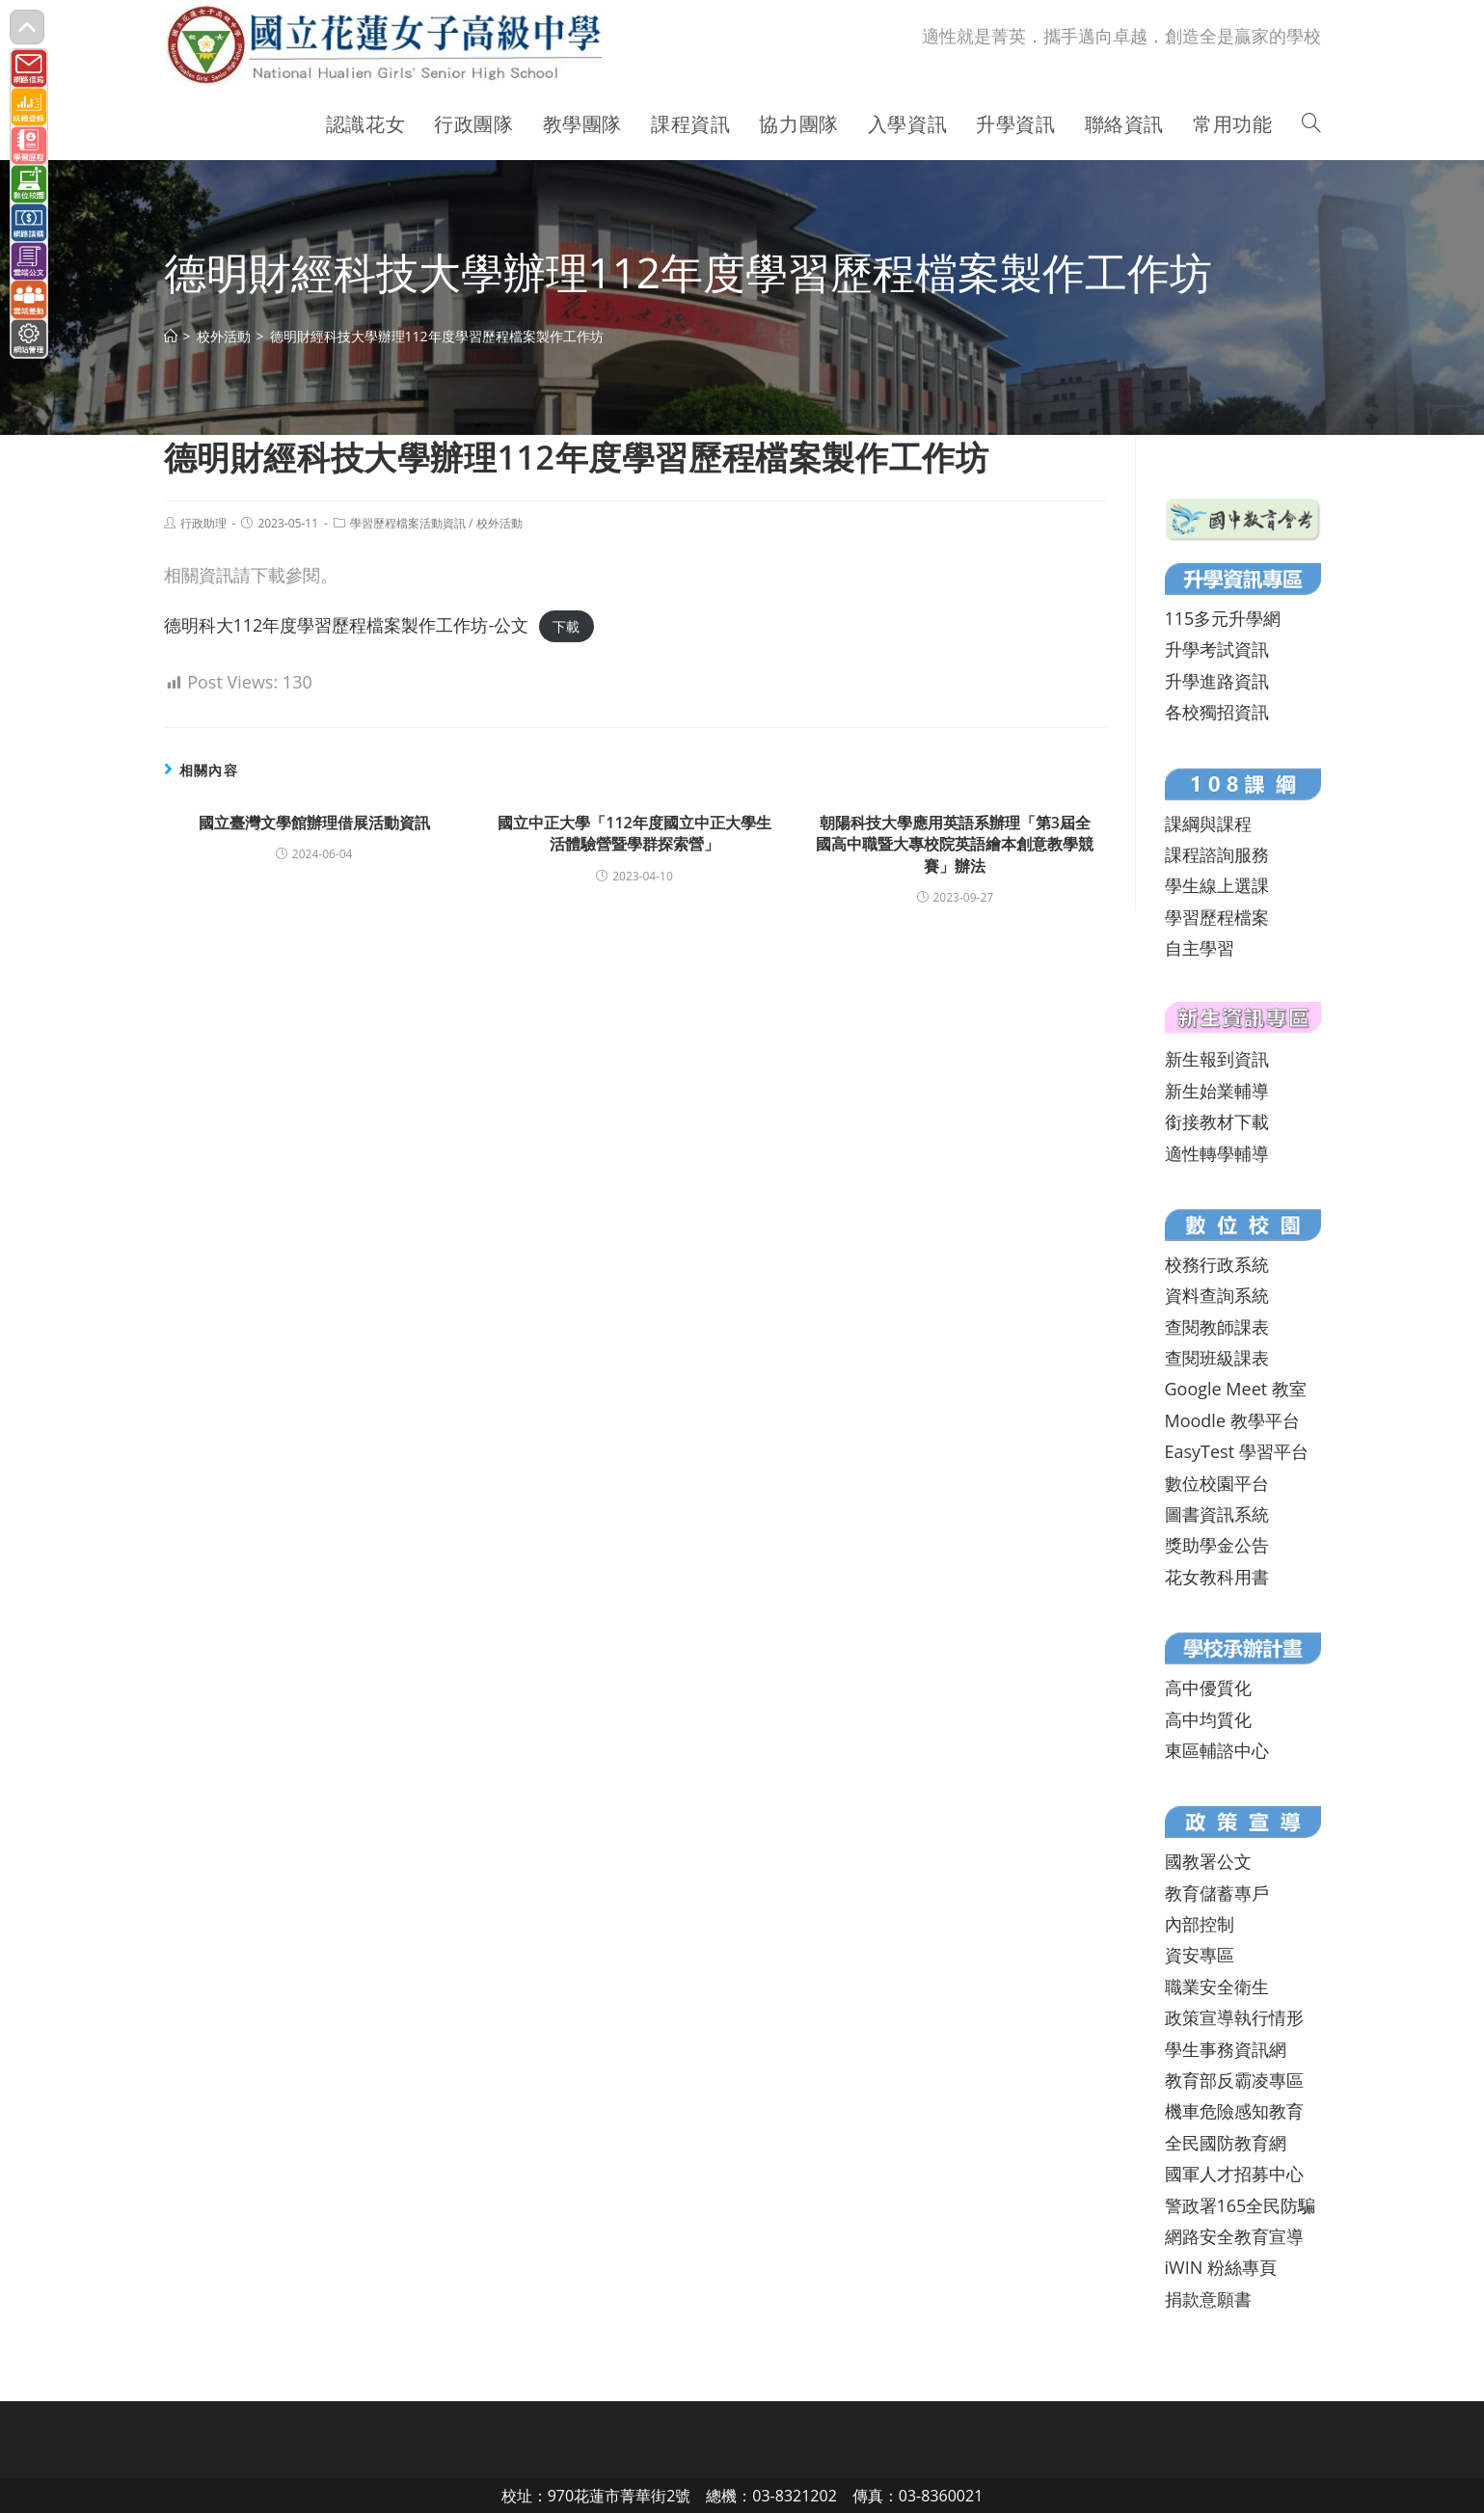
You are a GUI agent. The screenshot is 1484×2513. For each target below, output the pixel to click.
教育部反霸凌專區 (1234, 2080)
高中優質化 (1208, 1687)
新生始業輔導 (1217, 1090)
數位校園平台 (1217, 1483)
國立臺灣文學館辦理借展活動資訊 (314, 822)
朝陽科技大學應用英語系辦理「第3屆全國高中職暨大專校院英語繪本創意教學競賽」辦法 (954, 844)
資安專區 (1199, 1954)
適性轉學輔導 (1217, 1153)
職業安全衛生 (1217, 1986)
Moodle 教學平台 (1232, 1420)
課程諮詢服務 (1217, 854)
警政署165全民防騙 (1240, 2205)
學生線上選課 (1217, 885)
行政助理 (203, 523)
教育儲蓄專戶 (1217, 1893)
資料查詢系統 (1217, 1295)
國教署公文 (1208, 1861)
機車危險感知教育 (1234, 2110)
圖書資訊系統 (1217, 1514)
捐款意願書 (1208, 2298)
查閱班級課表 (1217, 1357)
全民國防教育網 (1225, 2142)
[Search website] (1311, 124)
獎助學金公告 (1217, 1544)
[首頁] (170, 336)
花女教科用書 (1217, 1576)
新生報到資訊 (1217, 1058)
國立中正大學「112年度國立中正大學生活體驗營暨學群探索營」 (634, 833)
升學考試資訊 (1217, 649)
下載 (566, 626)
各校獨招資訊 (1217, 711)
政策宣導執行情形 (1234, 2017)
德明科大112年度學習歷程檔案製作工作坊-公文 (346, 624)
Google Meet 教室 (1236, 1388)
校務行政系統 (1217, 1264)
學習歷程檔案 (1217, 917)
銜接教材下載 (1217, 1121)
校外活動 (499, 523)
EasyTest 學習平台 (1237, 1451)
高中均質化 (1208, 1719)
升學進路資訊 (1217, 680)
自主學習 (1199, 947)
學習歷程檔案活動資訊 (408, 523)
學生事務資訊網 (1225, 2049)
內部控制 (1199, 1923)
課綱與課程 (1208, 823)
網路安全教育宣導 (1234, 2236)
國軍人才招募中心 (1234, 2173)
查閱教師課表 (1217, 1326)
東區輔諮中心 (1217, 1750)
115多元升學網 (1223, 618)
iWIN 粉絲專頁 (1221, 2267)
